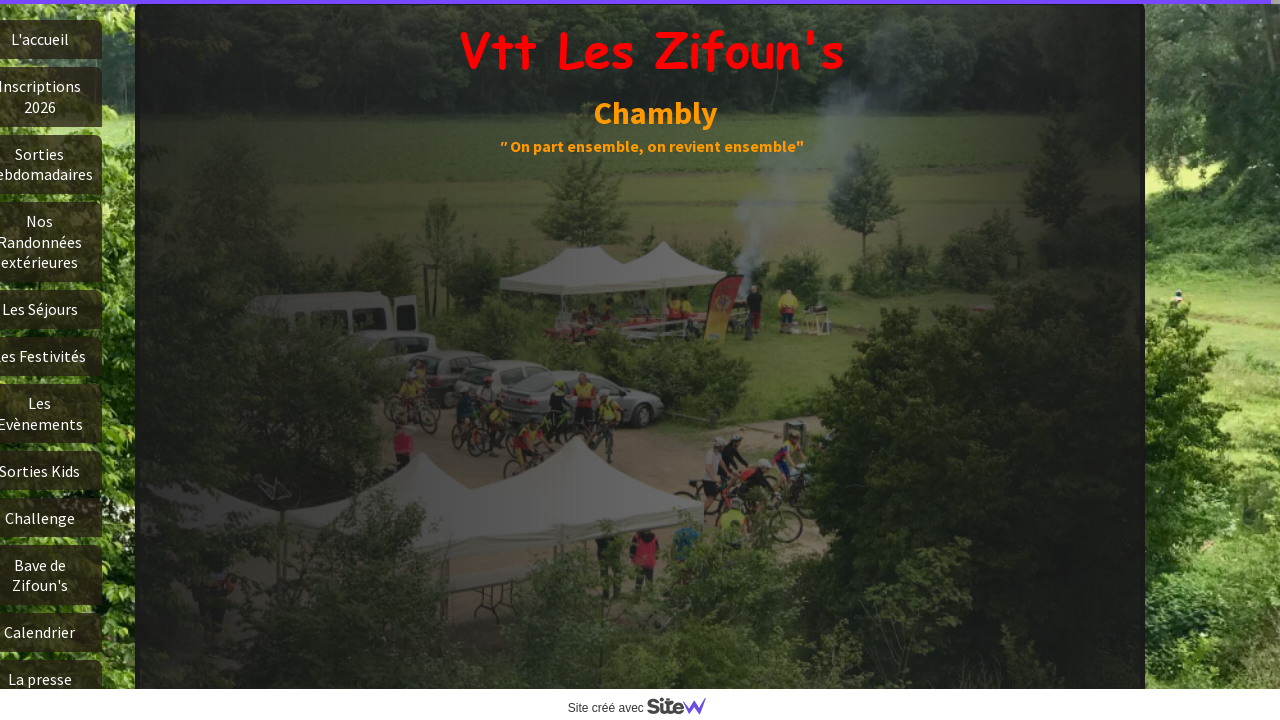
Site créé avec (645, 708)
